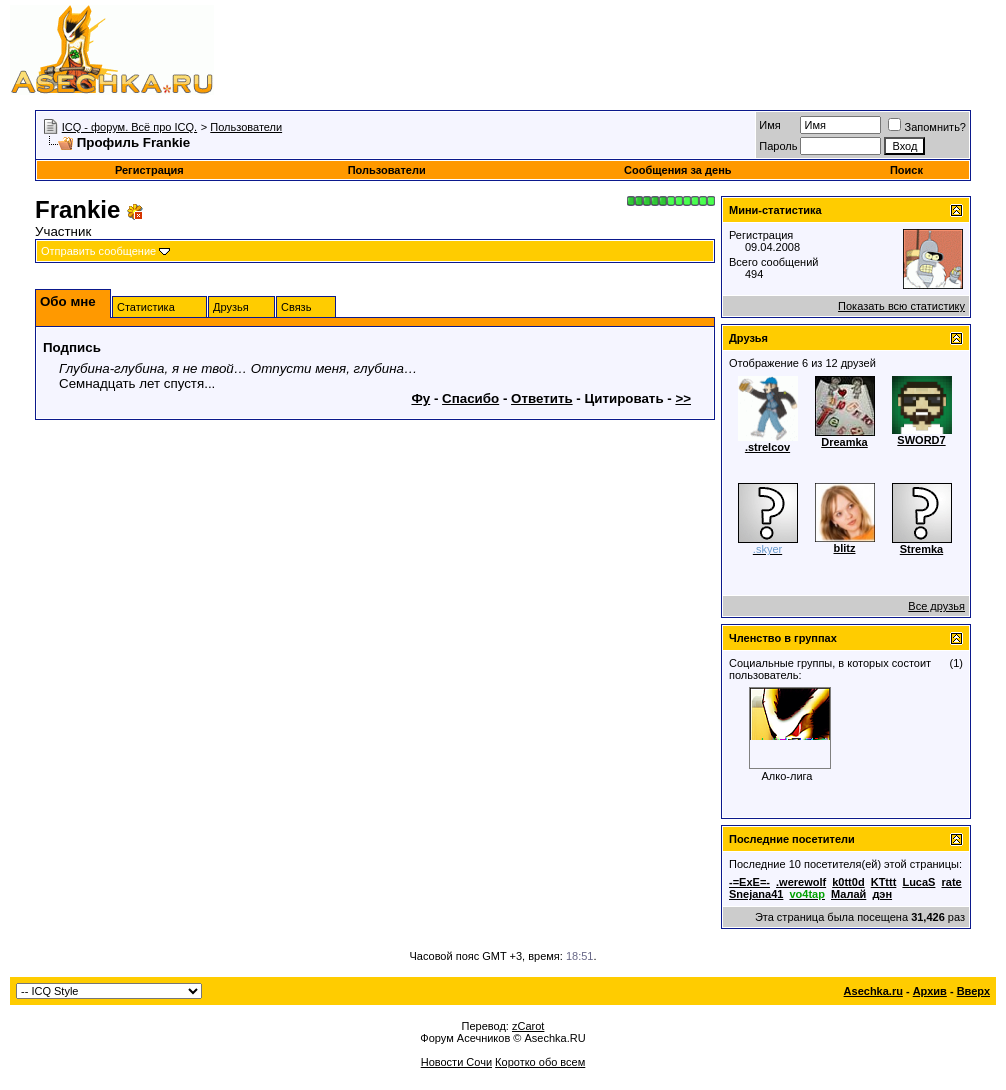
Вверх (973, 991)
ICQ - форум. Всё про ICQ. (129, 127)
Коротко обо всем (540, 1062)
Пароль (778, 146)
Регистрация (149, 170)
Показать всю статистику (901, 306)
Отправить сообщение (98, 251)
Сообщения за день (677, 170)
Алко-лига (787, 776)
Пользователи (246, 127)
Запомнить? (927, 127)
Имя (769, 125)
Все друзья (936, 606)
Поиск (906, 170)
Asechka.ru (873, 991)
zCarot (528, 1026)
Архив (930, 991)
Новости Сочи (456, 1062)
